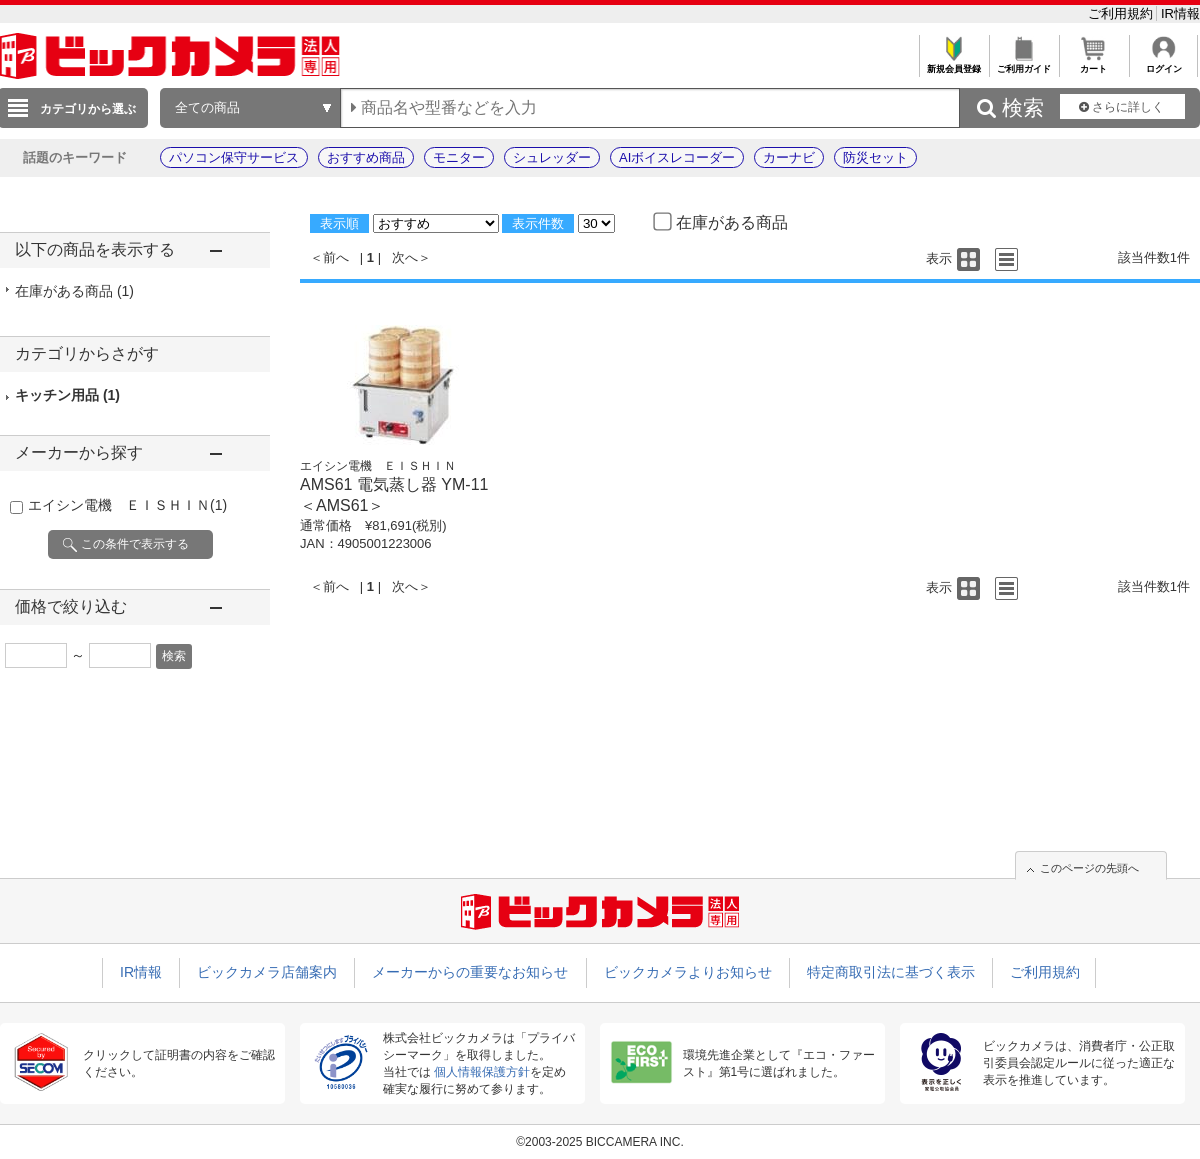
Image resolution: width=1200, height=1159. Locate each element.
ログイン (1163, 63)
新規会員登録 (953, 63)
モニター (459, 157)
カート (1093, 63)
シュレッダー (552, 157)
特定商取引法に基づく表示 (891, 972)
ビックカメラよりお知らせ (688, 972)
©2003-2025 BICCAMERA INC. (600, 1142)
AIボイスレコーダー (677, 157)
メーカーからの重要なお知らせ (470, 972)
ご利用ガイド (1023, 63)
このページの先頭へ (1089, 868)
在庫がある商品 (74, 291)
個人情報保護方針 (482, 1072)
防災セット (875, 157)
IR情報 (1180, 13)
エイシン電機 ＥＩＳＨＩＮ (127, 505)
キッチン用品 (67, 395)
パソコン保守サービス (234, 157)
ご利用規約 (1122, 13)
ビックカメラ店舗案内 (267, 972)
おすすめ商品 (366, 157)
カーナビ (789, 157)
